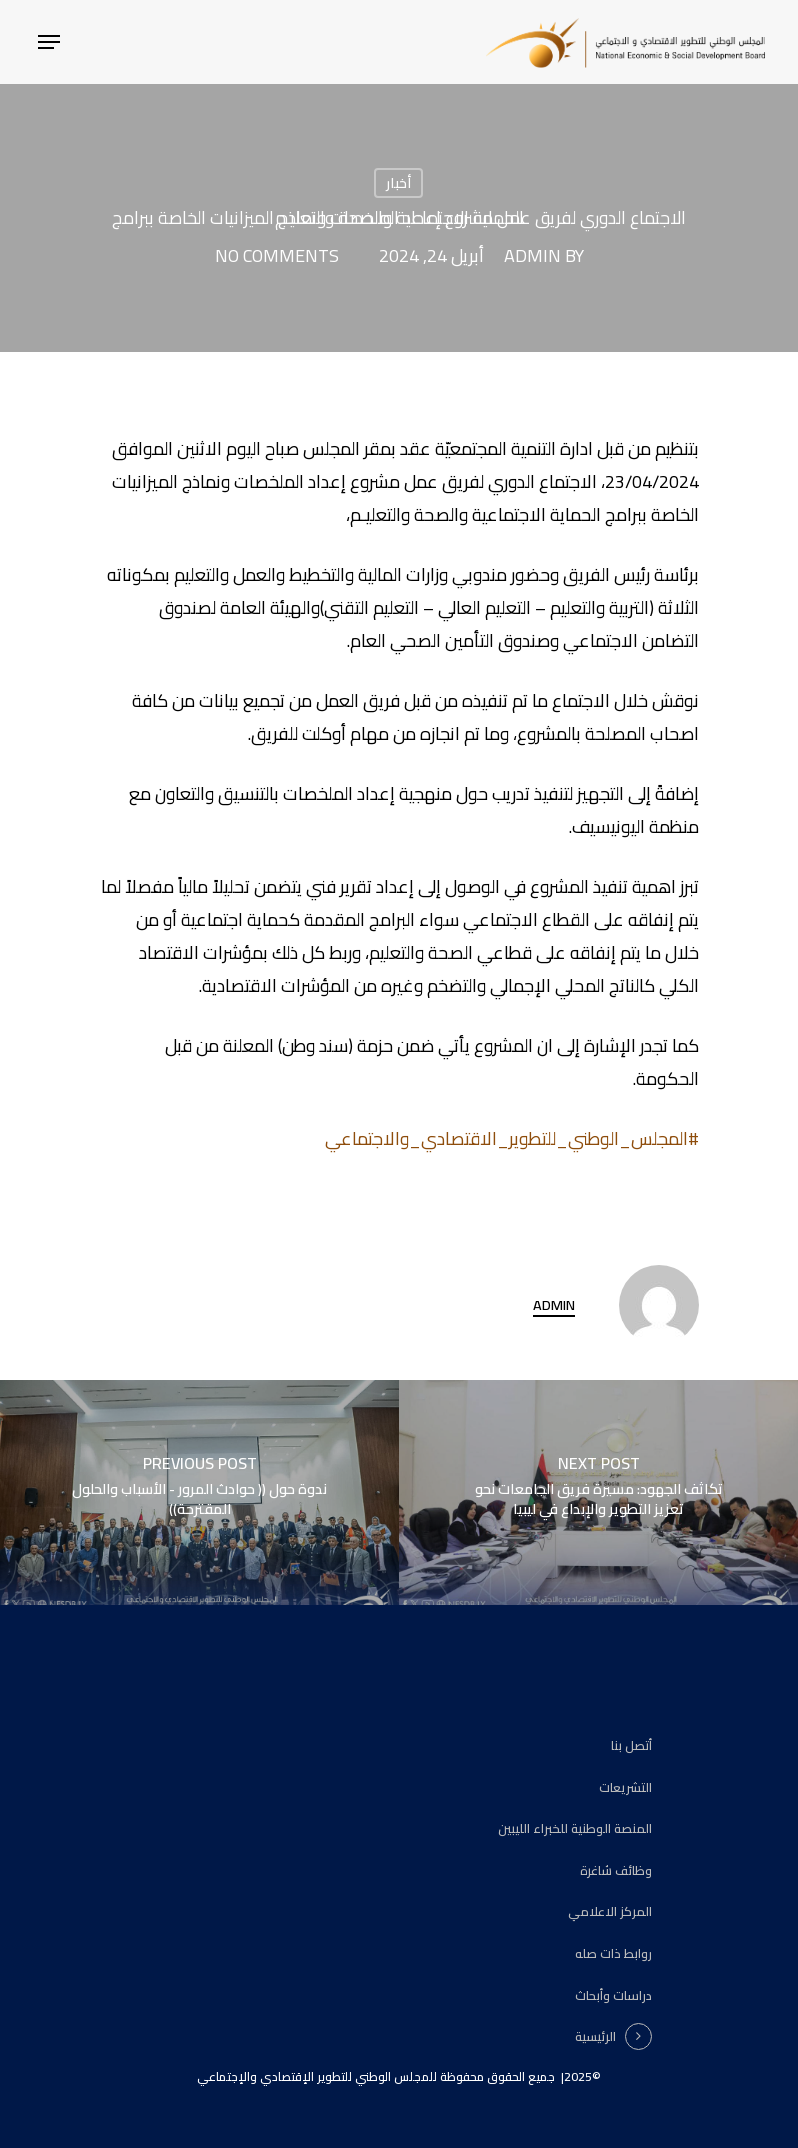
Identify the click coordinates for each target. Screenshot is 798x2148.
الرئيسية (595, 2037)
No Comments (277, 256)
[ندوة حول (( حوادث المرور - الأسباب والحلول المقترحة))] (199, 1492)
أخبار (398, 183)
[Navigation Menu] (49, 42)
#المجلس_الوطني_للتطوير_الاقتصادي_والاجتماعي (512, 1138)
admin (532, 256)
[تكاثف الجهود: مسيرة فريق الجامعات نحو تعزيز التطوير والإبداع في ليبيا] (598, 1492)
